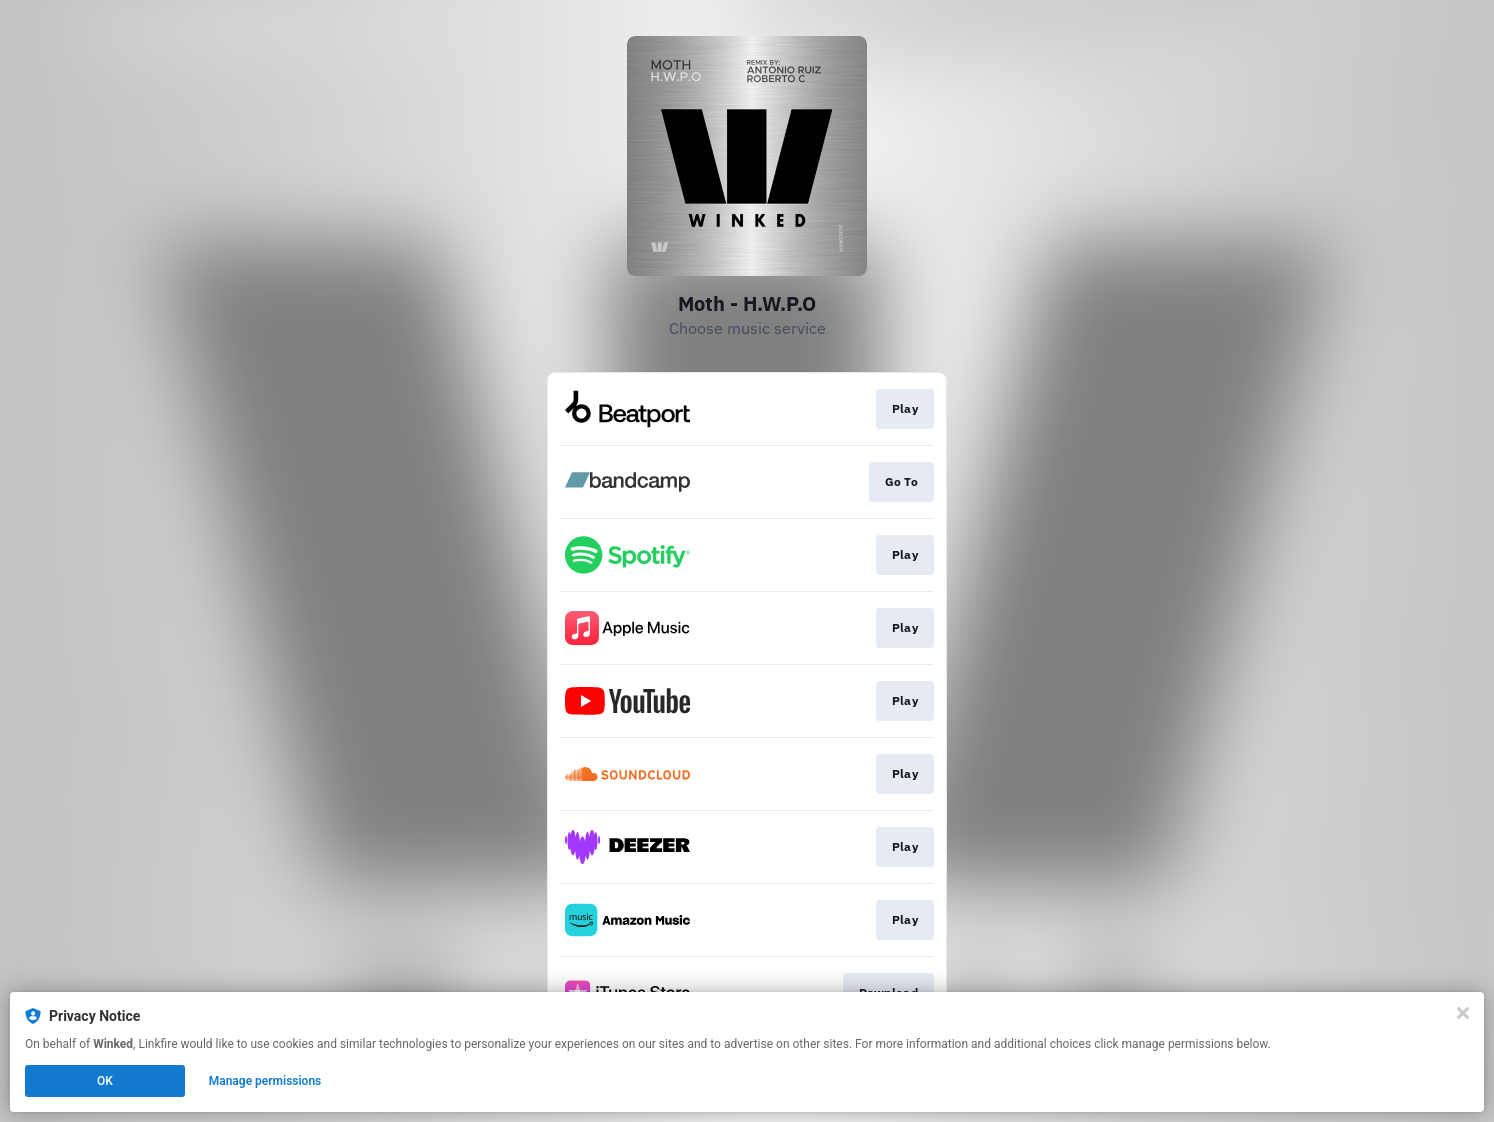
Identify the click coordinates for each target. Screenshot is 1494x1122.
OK (105, 1081)
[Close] (1463, 1013)
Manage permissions (265, 1081)
